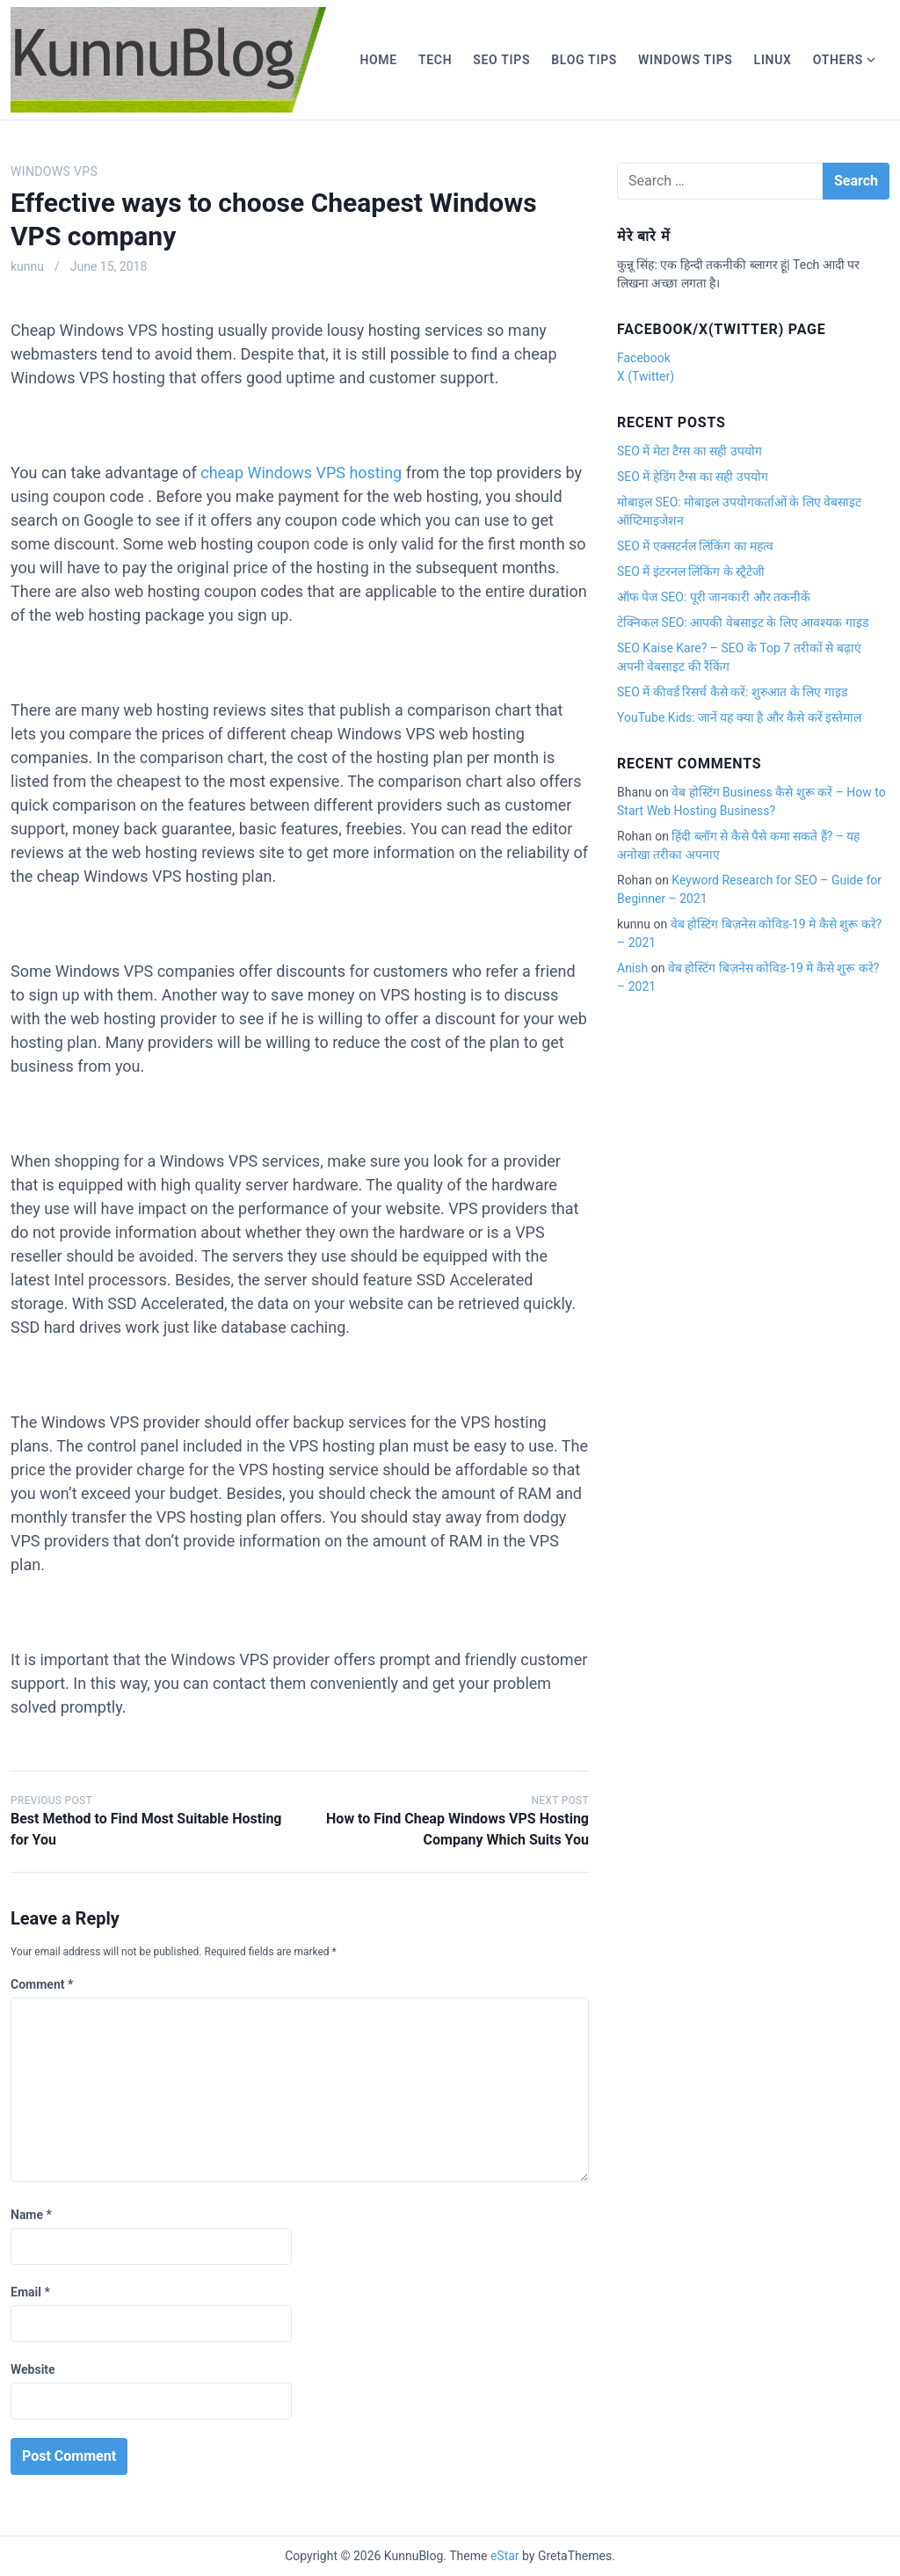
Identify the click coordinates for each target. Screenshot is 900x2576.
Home (378, 60)
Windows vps (54, 171)
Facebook (644, 358)
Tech (435, 60)
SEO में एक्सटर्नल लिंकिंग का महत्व (695, 546)
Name (31, 2215)
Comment (42, 1984)
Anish (632, 968)
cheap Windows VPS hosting (301, 472)
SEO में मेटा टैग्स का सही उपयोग (689, 451)
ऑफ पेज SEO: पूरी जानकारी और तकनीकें (713, 597)
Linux (773, 60)
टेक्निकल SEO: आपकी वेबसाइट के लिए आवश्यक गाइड (742, 622)
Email (30, 2292)
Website (33, 2369)
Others (838, 60)
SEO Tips (501, 60)
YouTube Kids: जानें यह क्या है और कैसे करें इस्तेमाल (739, 717)
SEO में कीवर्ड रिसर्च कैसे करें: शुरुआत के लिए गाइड (732, 692)
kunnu (27, 266)
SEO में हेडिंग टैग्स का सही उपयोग (692, 476)
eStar (504, 2556)
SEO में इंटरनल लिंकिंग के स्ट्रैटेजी (691, 571)
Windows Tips (685, 60)
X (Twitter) (645, 376)
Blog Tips (584, 60)
